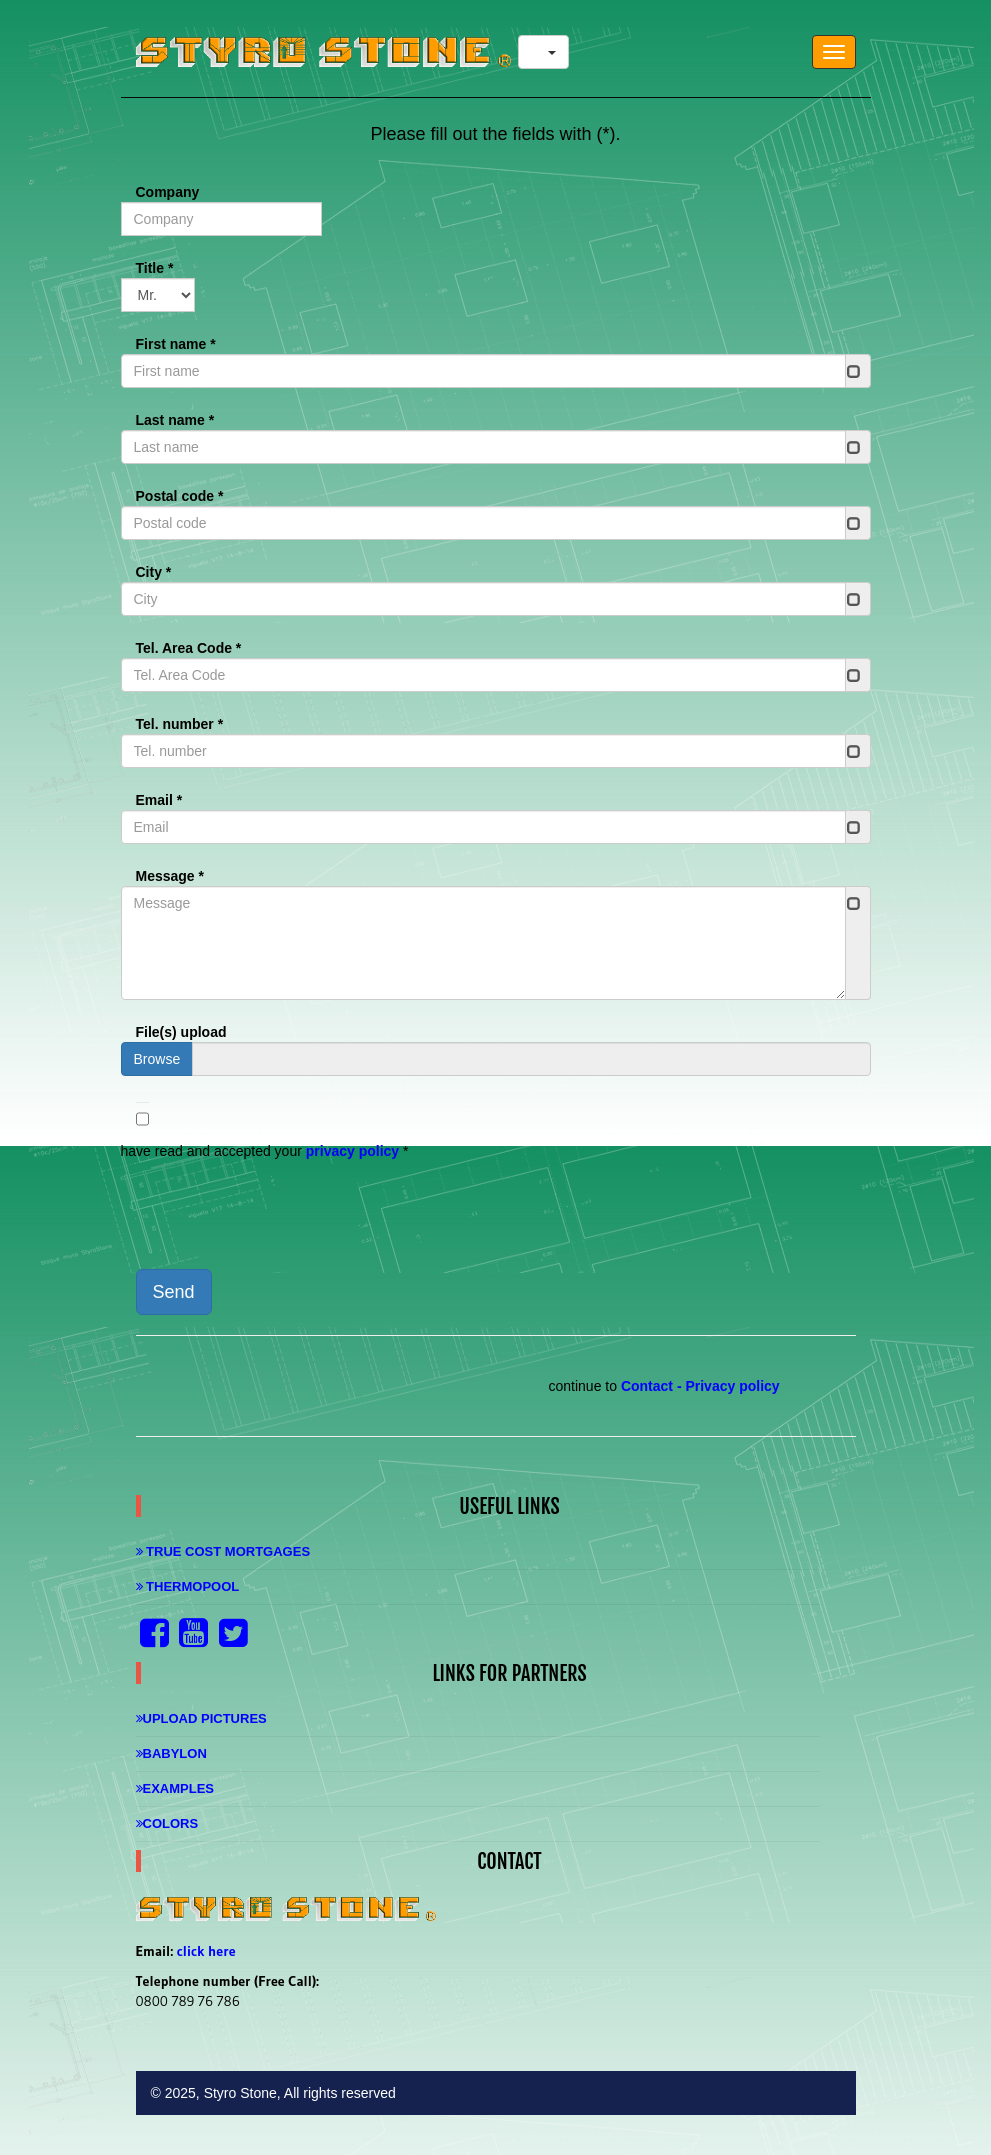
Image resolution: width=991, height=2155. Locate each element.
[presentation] (273, 1215)
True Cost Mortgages (223, 1551)
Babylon (171, 1753)
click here (206, 1951)
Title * (155, 268)
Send (174, 1292)
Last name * (175, 420)
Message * (170, 876)
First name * (176, 344)
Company (168, 192)
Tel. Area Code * (189, 648)
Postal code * (180, 496)
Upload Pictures (201, 1718)
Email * (159, 800)
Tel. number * (180, 724)
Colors (167, 1823)
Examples (175, 1788)
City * (154, 572)
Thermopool (188, 1586)
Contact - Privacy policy (700, 1386)
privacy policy (352, 1151)
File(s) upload (181, 1032)
